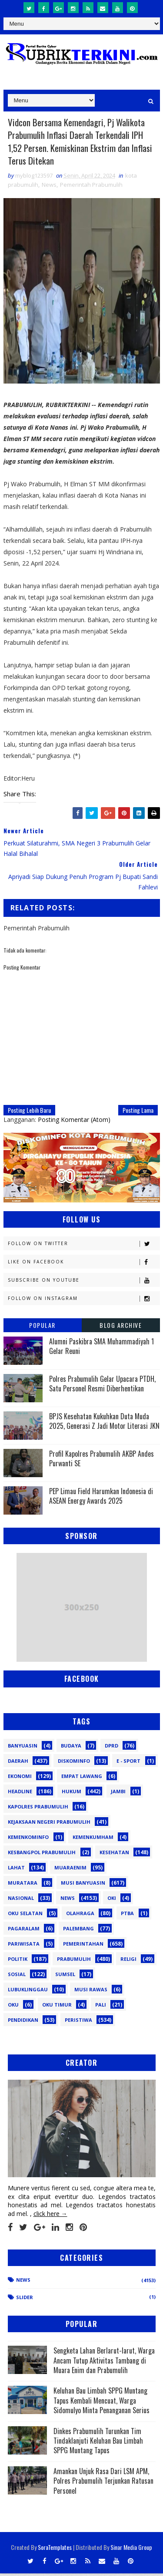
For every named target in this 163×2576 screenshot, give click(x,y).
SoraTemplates (55, 2549)
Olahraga (80, 1916)
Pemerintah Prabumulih (91, 187)
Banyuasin (22, 1748)
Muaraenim (70, 1870)
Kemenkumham (93, 1839)
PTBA (127, 1916)
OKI (111, 1900)
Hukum (71, 1794)
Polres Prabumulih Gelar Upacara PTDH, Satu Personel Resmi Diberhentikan (102, 1386)
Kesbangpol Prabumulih (42, 1855)
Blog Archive (121, 1327)
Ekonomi (20, 1778)
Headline (20, 1794)
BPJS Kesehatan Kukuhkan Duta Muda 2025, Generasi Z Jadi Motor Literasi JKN (104, 1424)
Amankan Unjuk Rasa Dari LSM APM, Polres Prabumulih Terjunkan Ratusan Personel (103, 2483)
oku (13, 2007)
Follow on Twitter (84, 1246)
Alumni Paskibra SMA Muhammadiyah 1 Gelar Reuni (101, 1349)
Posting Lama (138, 1112)
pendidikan (23, 2022)
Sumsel (65, 1976)
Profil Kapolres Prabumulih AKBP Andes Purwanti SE (101, 1461)
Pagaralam (24, 1931)
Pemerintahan (83, 1946)
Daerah (18, 1763)
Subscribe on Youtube (84, 1283)
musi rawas (90, 1992)
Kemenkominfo (28, 1839)
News (49, 187)
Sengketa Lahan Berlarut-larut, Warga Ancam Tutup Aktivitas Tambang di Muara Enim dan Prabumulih (104, 2363)
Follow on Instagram (84, 1301)
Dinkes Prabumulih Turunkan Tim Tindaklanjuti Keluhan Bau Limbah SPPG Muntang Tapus (98, 2443)
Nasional (21, 1900)
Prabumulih (74, 1961)
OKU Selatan (25, 1916)
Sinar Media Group (131, 2549)
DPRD (111, 1748)
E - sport (128, 1763)
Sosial (17, 1976)
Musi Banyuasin (83, 1885)
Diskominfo (74, 1763)
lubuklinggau (28, 1992)
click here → (50, 2216)
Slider (24, 2300)
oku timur (57, 2007)
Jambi (118, 1794)
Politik (17, 1961)
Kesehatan (114, 1855)
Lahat (16, 1870)
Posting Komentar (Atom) (74, 1122)
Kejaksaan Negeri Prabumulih (49, 1824)
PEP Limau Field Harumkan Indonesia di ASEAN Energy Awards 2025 (101, 1498)
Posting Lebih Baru (29, 1112)
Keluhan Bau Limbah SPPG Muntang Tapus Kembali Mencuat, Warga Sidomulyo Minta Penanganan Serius (101, 2403)
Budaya (71, 1748)
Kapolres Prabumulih (38, 1809)
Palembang (78, 1931)
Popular (42, 1327)
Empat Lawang (81, 1778)
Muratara (22, 1885)
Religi (128, 1961)
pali (100, 2007)
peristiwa (78, 2022)
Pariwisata (24, 1946)
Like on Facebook (84, 1264)
